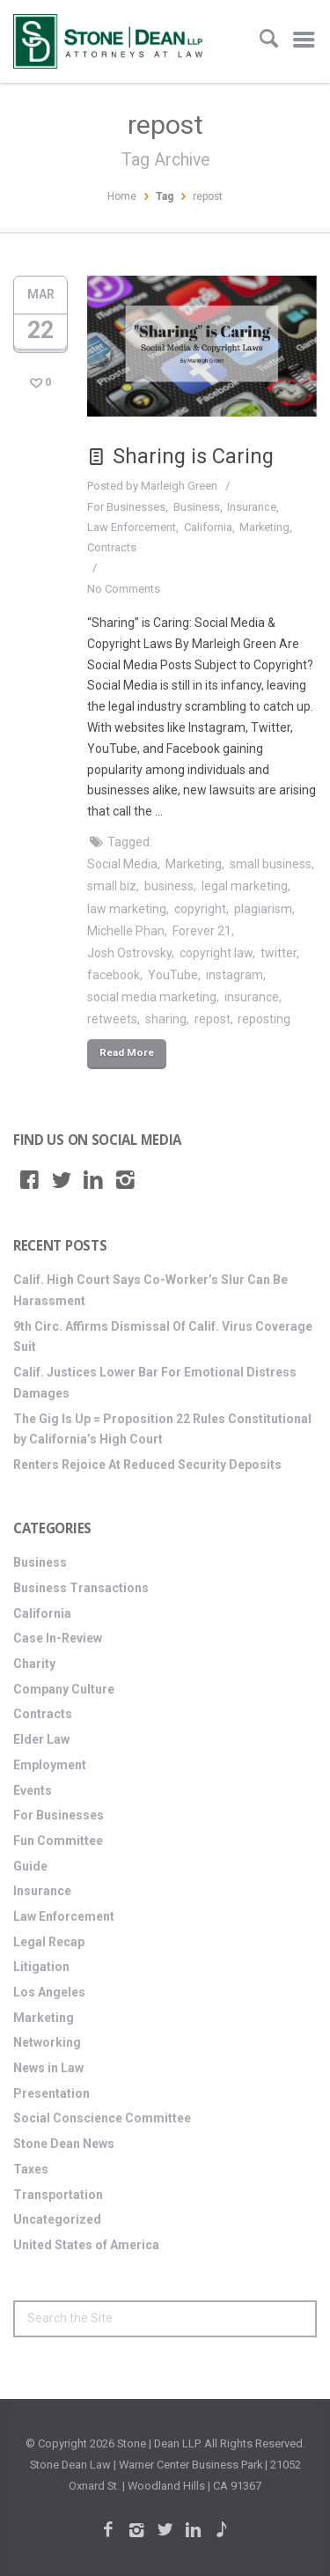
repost (212, 1019)
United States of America (86, 2245)
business (169, 886)
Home (121, 196)
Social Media (122, 864)
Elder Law (41, 1739)
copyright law (216, 953)
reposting (264, 1019)
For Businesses (126, 506)
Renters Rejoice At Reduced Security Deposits (147, 1465)
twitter (278, 953)
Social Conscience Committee (102, 2118)
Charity (34, 1664)
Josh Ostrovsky (129, 953)
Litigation (41, 1967)
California (208, 527)
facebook (113, 975)
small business (271, 864)
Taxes (30, 2169)
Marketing (264, 527)
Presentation (51, 2093)
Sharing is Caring (180, 456)
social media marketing (151, 997)
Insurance (251, 506)
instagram (234, 975)
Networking (47, 2042)
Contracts (111, 547)
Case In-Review (57, 1638)
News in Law (48, 2068)
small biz (111, 886)
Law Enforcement (131, 527)
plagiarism (263, 909)
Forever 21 (201, 931)
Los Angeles (49, 1992)
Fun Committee (58, 1841)
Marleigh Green (179, 485)
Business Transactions (81, 1588)
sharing (166, 1019)
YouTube (173, 975)
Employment (49, 1765)
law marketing (126, 909)
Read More (126, 1052)
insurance (251, 997)
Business (196, 506)
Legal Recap (48, 1942)
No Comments (123, 588)
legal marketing (245, 886)
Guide (30, 1866)
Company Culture (63, 1689)
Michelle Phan (126, 931)
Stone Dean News (63, 2144)
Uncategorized (57, 2219)
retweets (112, 1019)
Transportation (58, 2195)
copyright (200, 909)
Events (32, 1790)
